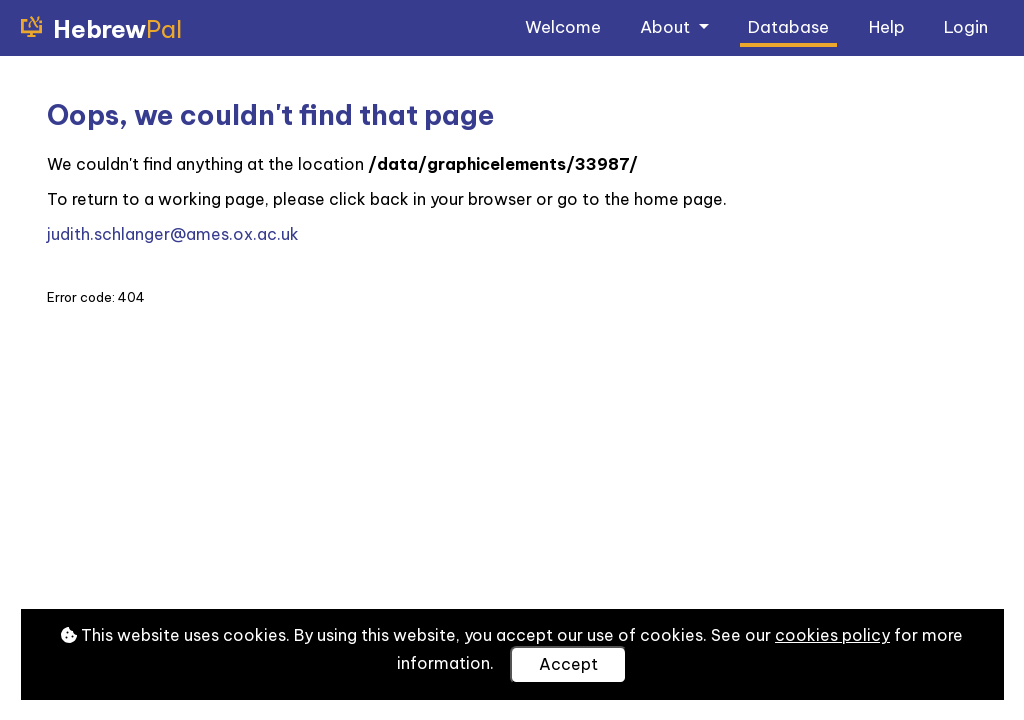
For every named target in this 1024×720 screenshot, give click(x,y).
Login (966, 26)
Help (887, 26)
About (667, 26)
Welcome (563, 26)
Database (788, 26)
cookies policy (832, 635)
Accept (568, 664)
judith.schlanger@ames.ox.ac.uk (173, 234)
